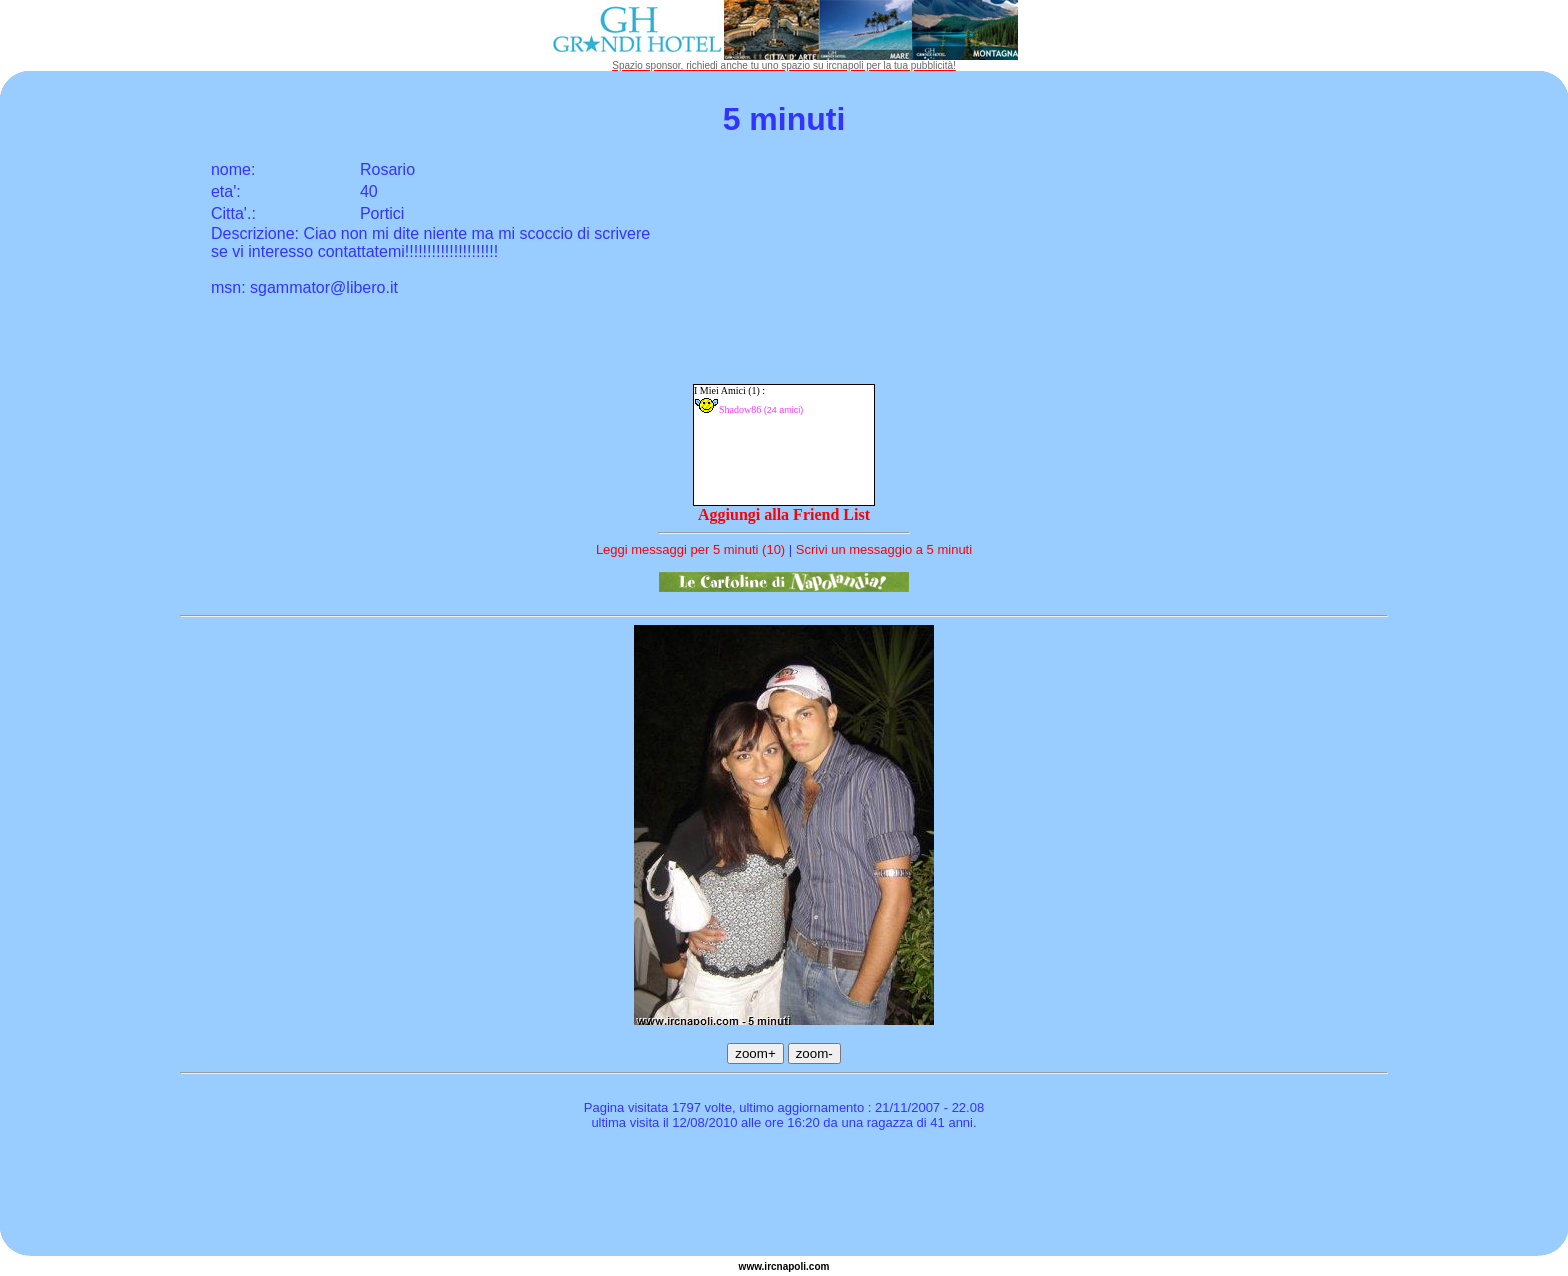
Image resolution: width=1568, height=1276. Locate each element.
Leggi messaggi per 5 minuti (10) (690, 549)
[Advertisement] (784, 1196)
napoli (791, 1266)
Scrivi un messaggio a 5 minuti (884, 549)
